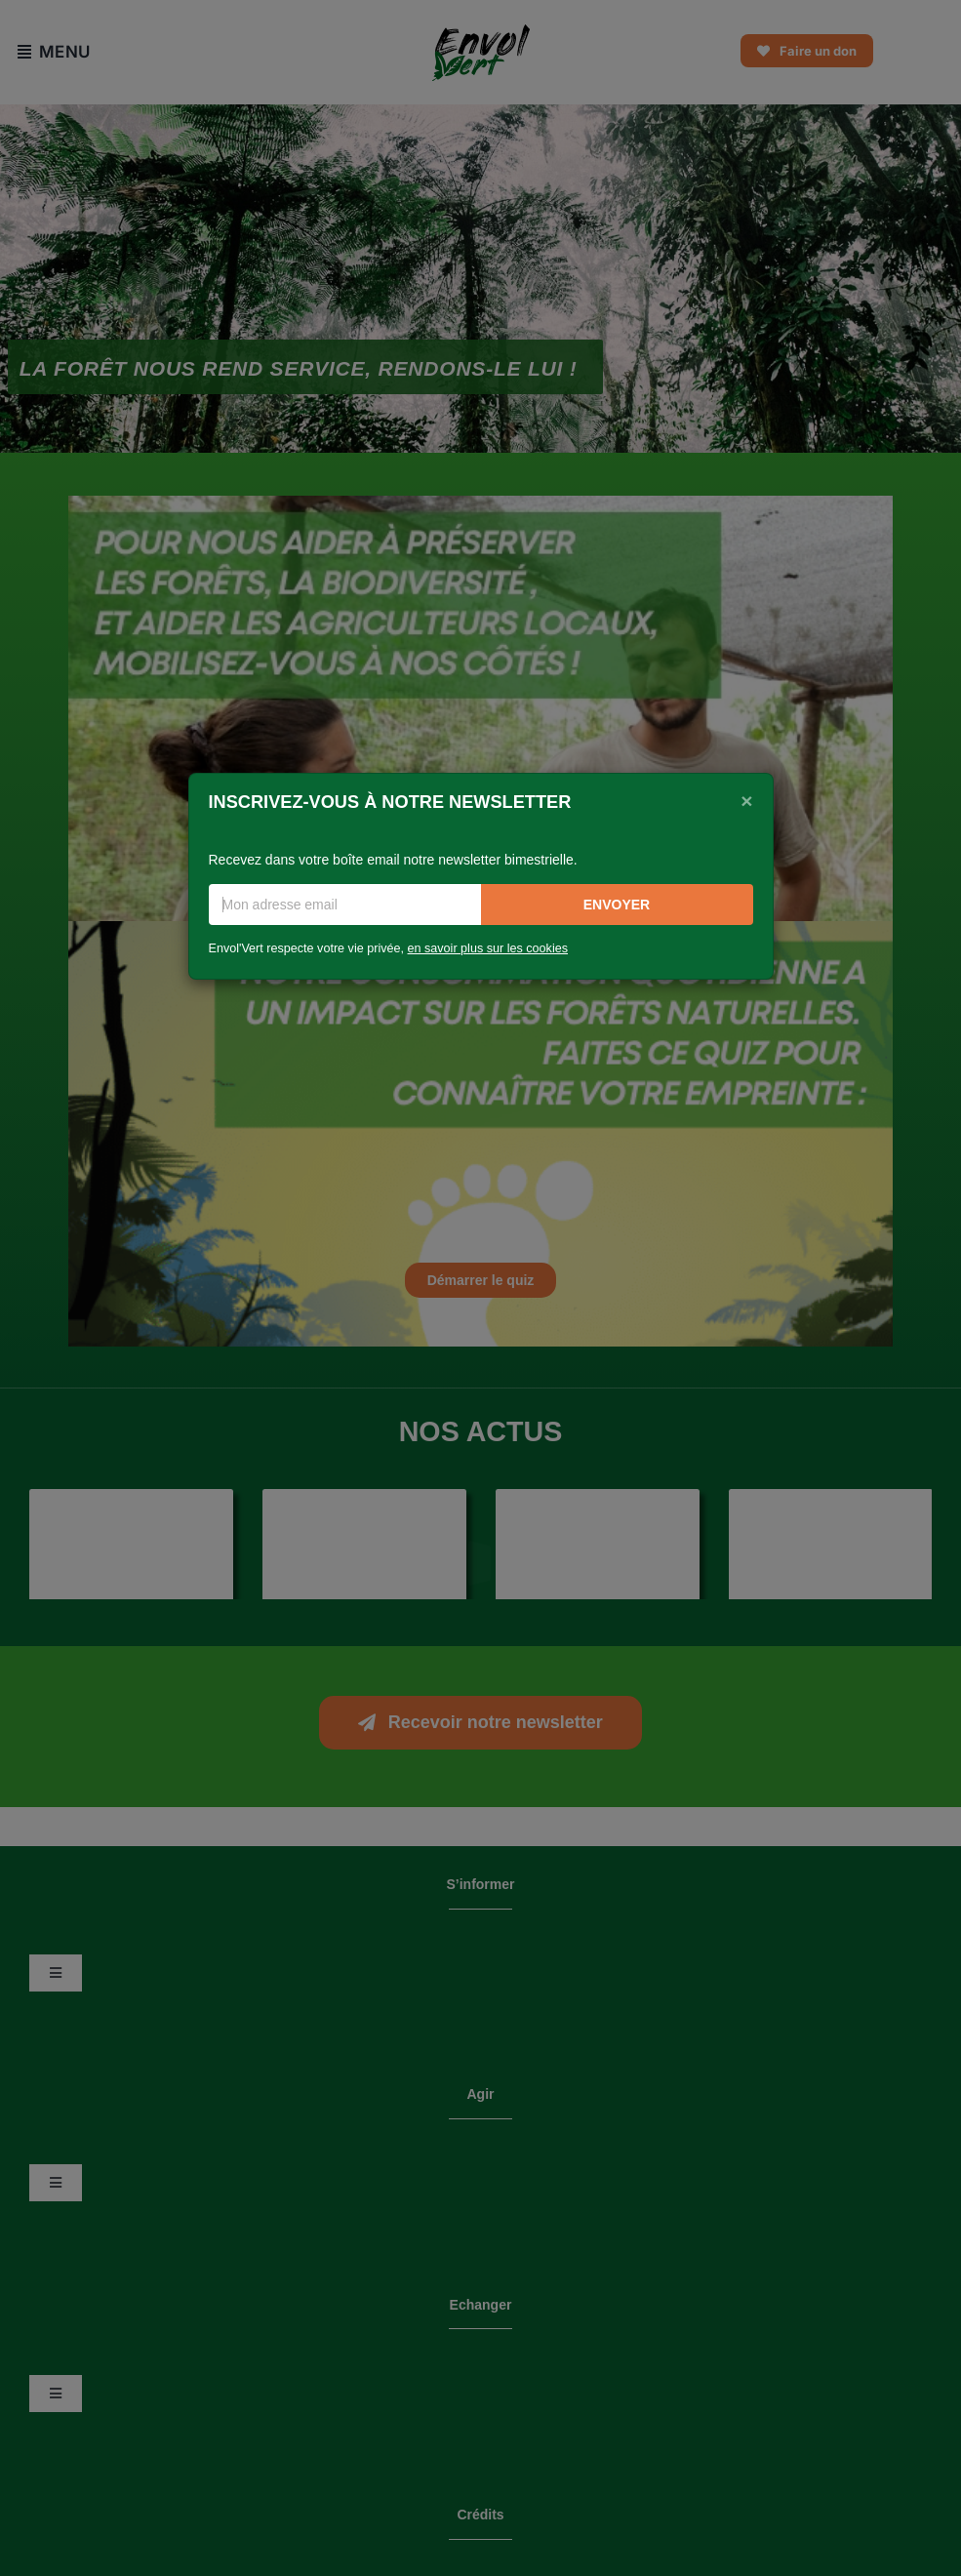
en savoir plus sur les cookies (488, 948)
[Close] (746, 800)
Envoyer (616, 904)
